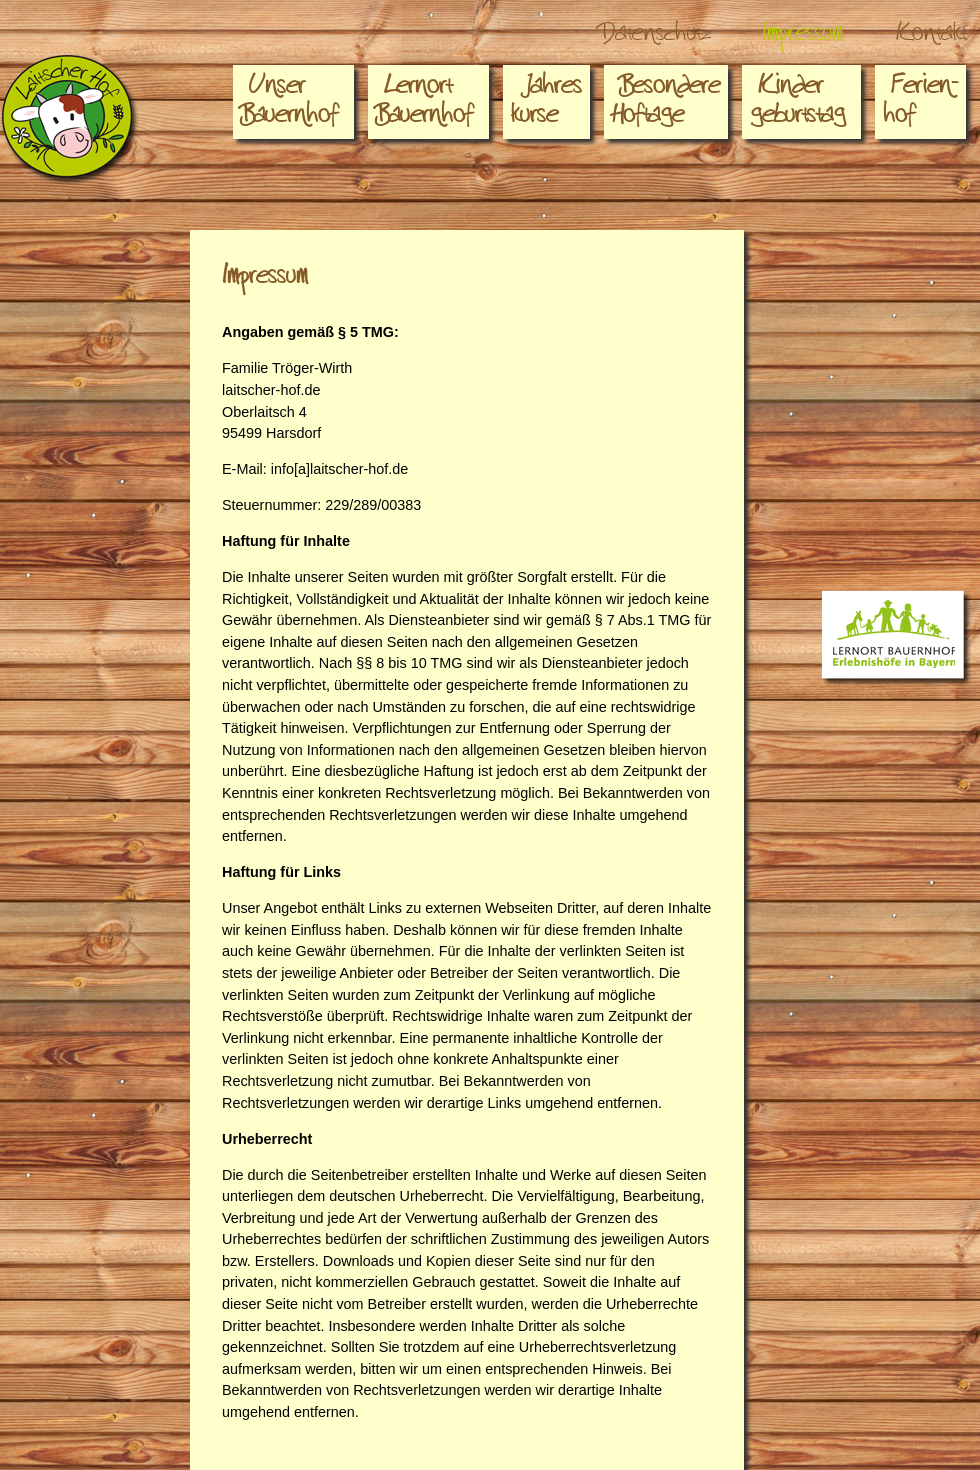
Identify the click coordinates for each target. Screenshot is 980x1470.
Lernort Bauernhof (424, 105)
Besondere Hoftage (666, 105)
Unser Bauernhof (289, 105)
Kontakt (931, 38)
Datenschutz (655, 38)
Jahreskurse (546, 105)
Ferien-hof (920, 105)
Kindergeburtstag (797, 105)
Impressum (803, 38)
